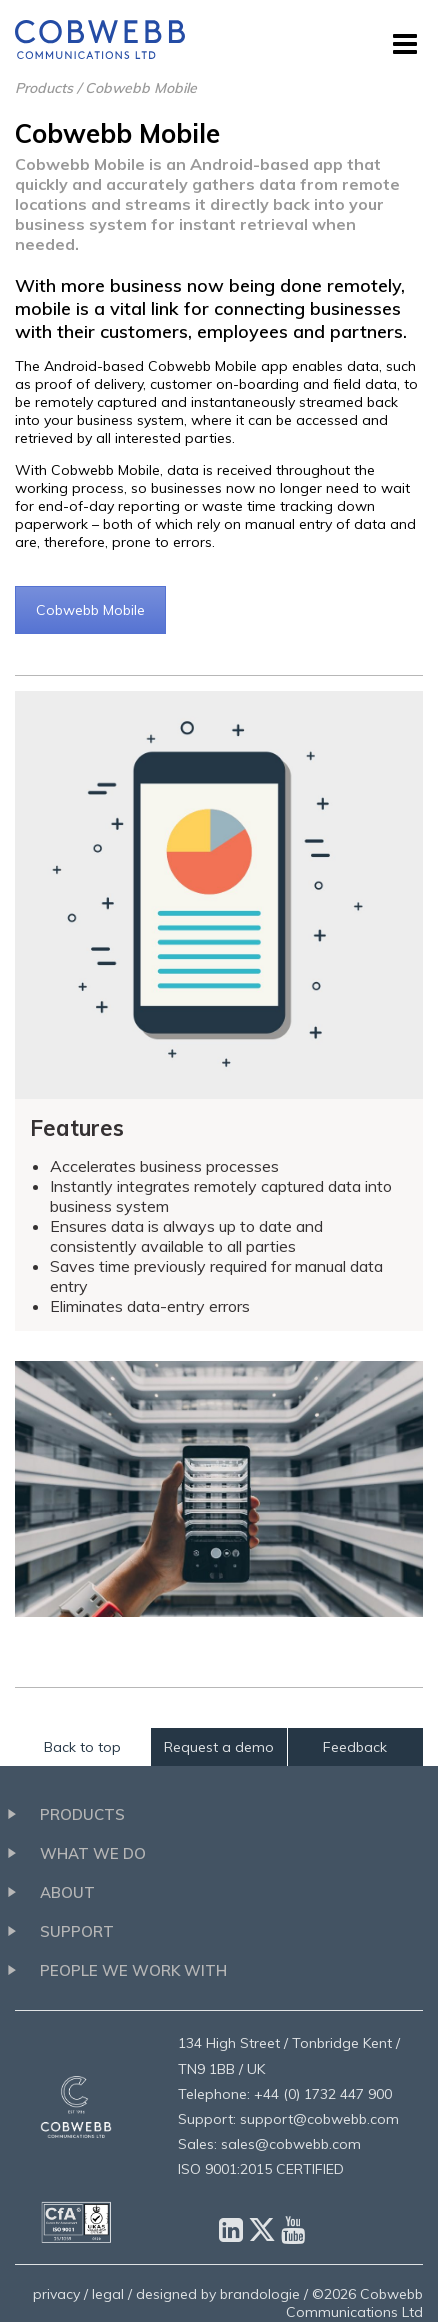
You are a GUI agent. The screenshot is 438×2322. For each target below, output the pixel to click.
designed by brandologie (218, 2294)
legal (108, 2294)
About (67, 1892)
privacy (56, 2294)
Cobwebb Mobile (90, 610)
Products (44, 88)
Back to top (82, 1747)
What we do (93, 1853)
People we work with (133, 1970)
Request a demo (219, 1747)
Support (77, 1931)
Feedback (355, 1747)
